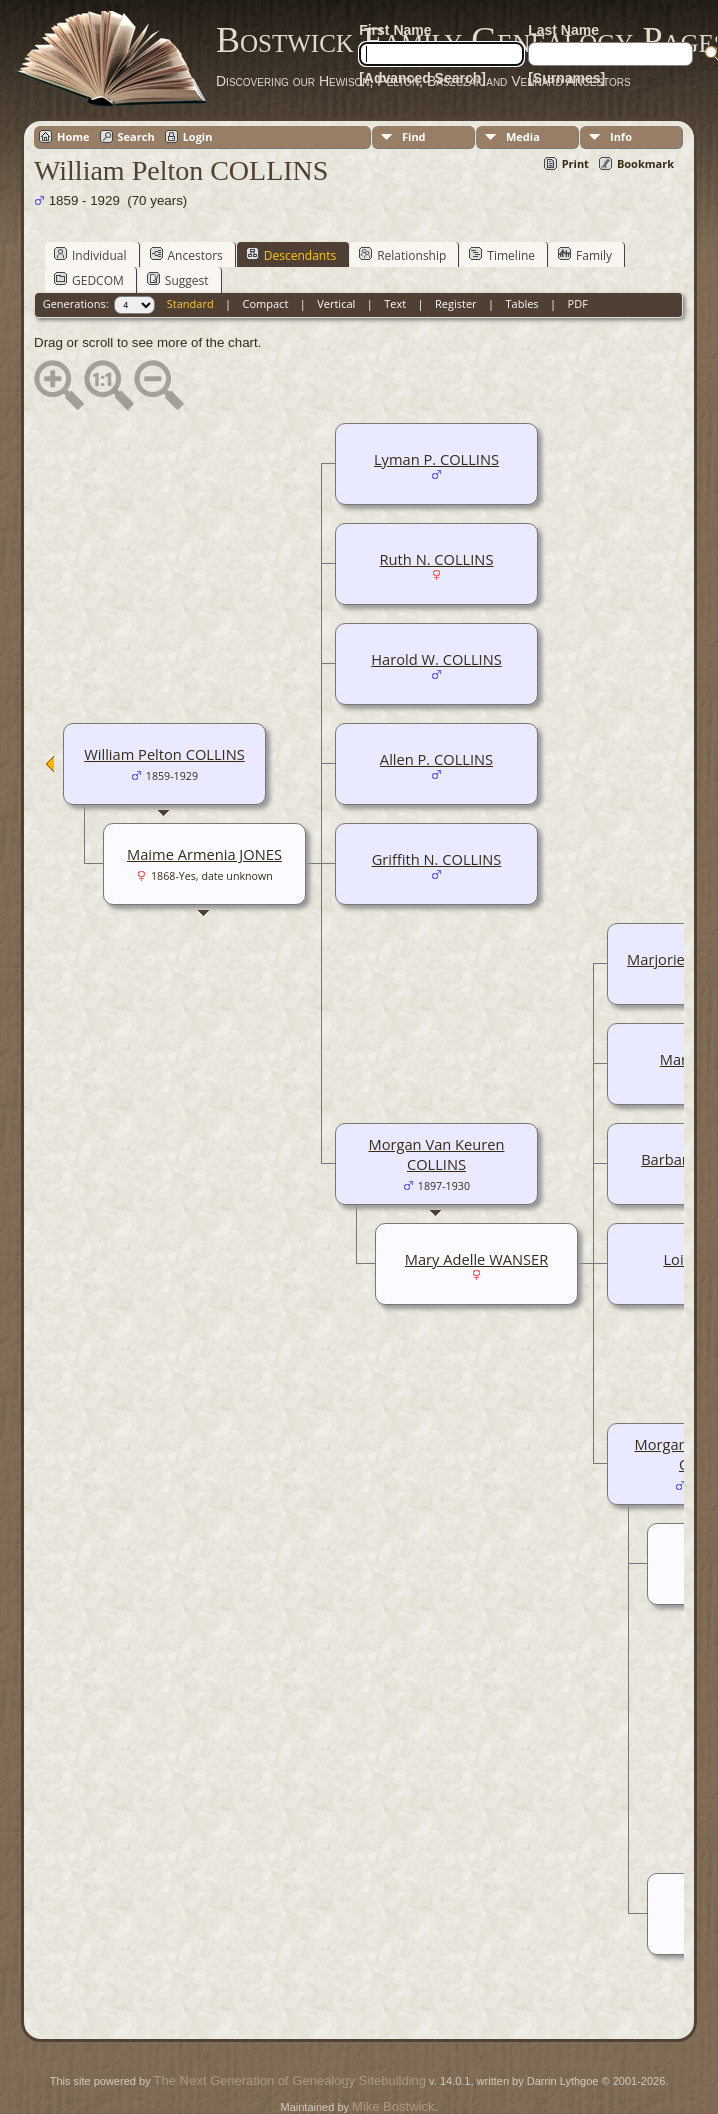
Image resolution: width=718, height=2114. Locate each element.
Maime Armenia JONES (204, 854)
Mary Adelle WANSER (476, 1259)
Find (414, 136)
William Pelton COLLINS (164, 754)
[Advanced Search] (422, 78)
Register (456, 303)
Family (585, 255)
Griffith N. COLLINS (437, 859)
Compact (266, 303)
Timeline (502, 255)
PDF (578, 303)
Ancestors (186, 255)
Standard (190, 303)
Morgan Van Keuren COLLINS (437, 1154)
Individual (90, 255)
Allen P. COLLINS (436, 759)
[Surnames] (566, 78)
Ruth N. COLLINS (437, 559)
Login (198, 136)
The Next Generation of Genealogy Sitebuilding (290, 2080)
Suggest (178, 280)
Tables (522, 303)
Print (575, 163)
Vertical (336, 303)
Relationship (402, 255)
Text (395, 303)
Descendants (291, 255)
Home (73, 136)
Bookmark (645, 163)
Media (523, 136)
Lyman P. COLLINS (436, 459)
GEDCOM (89, 280)
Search (136, 136)
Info (621, 136)
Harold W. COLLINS (436, 659)
